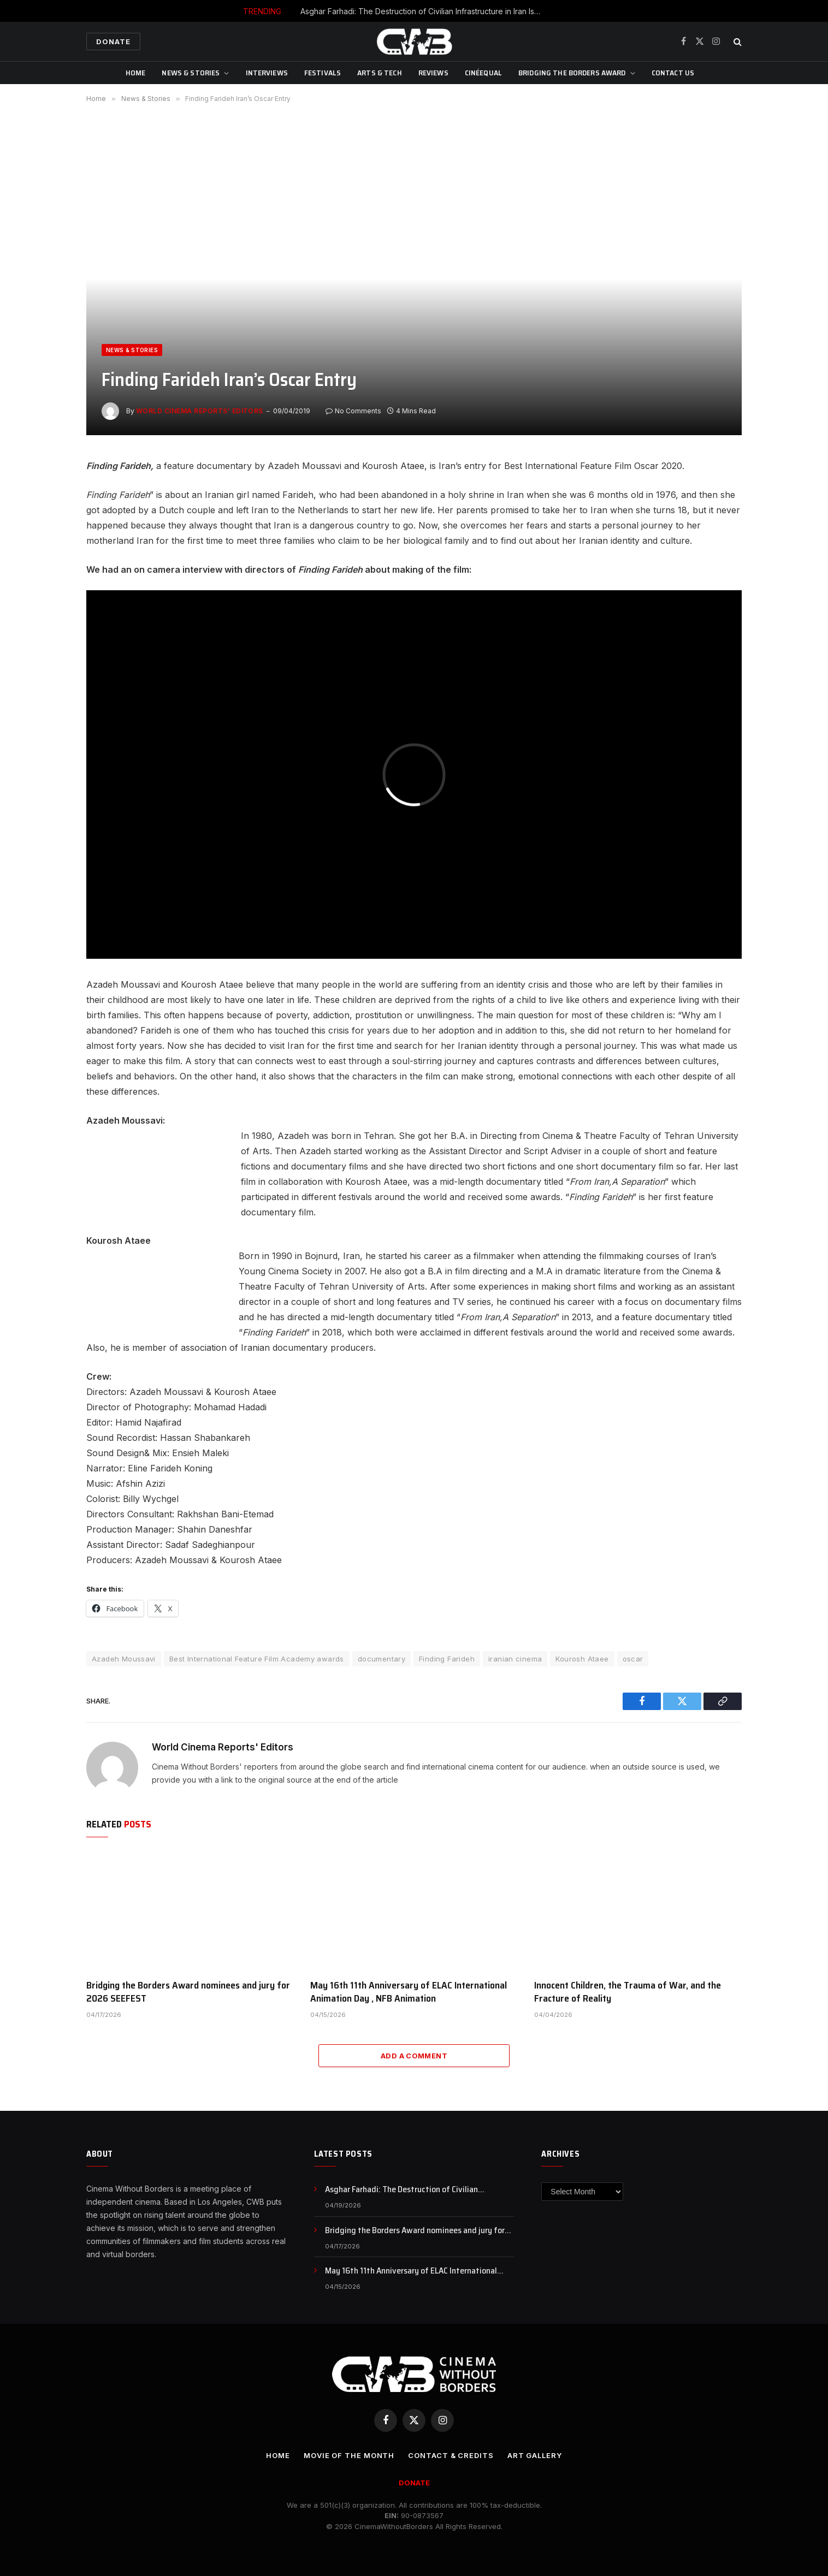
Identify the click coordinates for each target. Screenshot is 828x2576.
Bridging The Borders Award (572, 73)
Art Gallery (534, 2455)
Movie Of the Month (349, 2455)
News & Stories (191, 73)
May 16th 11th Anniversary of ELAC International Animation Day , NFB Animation (408, 1992)
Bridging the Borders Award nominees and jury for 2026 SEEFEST (188, 1992)
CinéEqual (483, 73)
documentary (381, 1658)
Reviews (433, 73)
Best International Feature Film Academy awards (256, 1658)
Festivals (322, 73)
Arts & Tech (379, 73)
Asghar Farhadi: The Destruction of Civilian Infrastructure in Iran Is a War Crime (423, 11)
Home (136, 73)
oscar (633, 1658)
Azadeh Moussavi (124, 1658)
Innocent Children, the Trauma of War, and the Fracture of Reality (627, 1992)
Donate (113, 41)
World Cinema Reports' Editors (199, 411)
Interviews (267, 73)
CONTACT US (673, 73)
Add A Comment (414, 2055)
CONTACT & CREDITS (450, 2455)
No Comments (353, 411)
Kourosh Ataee (581, 1658)
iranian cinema (515, 1658)
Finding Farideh (447, 1658)
